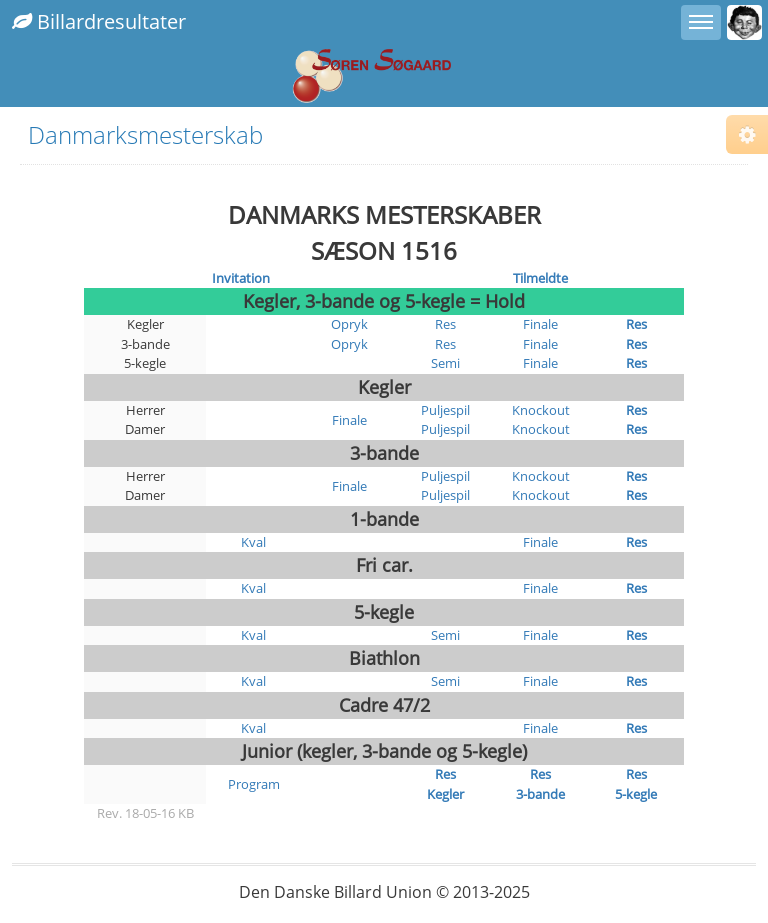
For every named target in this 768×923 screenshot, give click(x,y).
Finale (540, 324)
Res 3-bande (540, 784)
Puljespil (445, 410)
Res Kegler (445, 784)
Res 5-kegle (636, 784)
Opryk (349, 324)
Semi (445, 363)
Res (445, 324)
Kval (253, 542)
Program (254, 784)
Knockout (541, 410)
